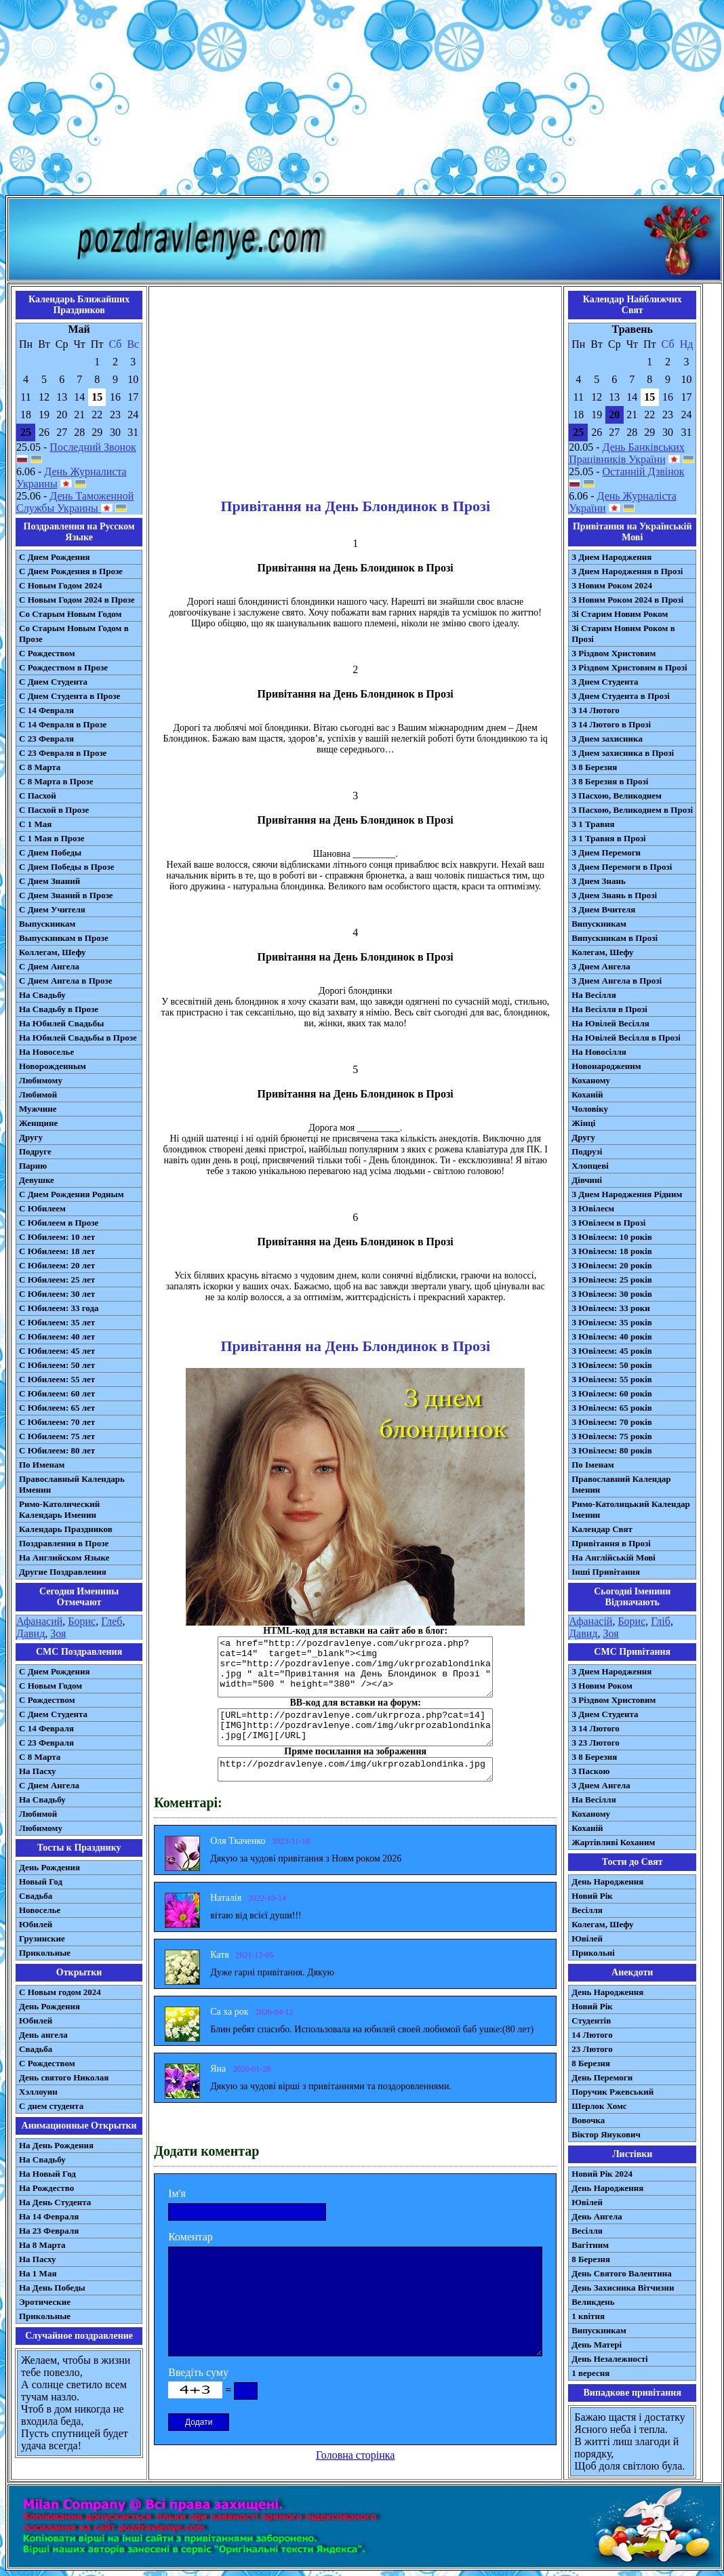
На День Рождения (56, 2145)
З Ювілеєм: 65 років (611, 1408)
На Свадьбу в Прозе (58, 1009)
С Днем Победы (50, 852)
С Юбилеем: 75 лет (57, 1436)
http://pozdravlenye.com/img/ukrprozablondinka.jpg (355, 1769)
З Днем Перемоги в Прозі (621, 867)
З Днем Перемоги (606, 852)
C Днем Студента (53, 1714)
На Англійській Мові (613, 1557)
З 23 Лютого (595, 1742)
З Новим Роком (601, 1686)
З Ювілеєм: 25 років (611, 1279)
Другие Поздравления (62, 1572)
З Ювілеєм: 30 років (611, 1294)
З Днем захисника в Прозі (622, 753)
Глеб (111, 1621)
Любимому (40, 1080)
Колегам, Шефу (602, 952)
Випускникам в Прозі (614, 938)
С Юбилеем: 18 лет (57, 1251)
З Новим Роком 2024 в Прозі (627, 600)
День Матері (596, 2344)
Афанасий (39, 1621)
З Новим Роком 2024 (611, 585)
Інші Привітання (605, 1572)
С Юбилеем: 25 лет (57, 1279)
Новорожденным (52, 1066)
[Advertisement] (362, 100)
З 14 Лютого (595, 710)
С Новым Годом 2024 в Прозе (77, 600)
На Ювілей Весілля (610, 1023)
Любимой (38, 1094)
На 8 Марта (42, 2245)
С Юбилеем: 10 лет (57, 1237)
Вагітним (590, 2245)
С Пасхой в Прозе (54, 810)
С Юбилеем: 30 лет (57, 1294)
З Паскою (590, 1771)
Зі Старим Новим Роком (619, 614)
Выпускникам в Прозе (63, 938)
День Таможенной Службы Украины (75, 502)
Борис (82, 1621)
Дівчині (586, 1180)
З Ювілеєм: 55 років (611, 1379)
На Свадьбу (42, 995)
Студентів (591, 2020)
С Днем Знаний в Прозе (66, 895)
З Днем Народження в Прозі (627, 571)
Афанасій (590, 1621)
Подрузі (586, 1151)
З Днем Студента (604, 682)
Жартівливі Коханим (613, 1842)
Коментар (190, 2236)
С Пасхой (37, 795)
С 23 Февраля (46, 738)
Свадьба (35, 1896)
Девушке (36, 1180)
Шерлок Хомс (598, 2106)
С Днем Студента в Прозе (69, 696)
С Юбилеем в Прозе (58, 1222)
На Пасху (37, 1771)
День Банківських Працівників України (627, 453)
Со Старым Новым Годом (70, 614)
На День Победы (52, 2287)
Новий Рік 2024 (601, 2174)
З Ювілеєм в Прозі (608, 1222)
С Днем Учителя (52, 909)
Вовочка (588, 2120)
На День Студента (55, 2202)
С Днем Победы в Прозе (67, 867)
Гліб (660, 1621)
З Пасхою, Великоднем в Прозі (632, 810)
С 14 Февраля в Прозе (62, 724)
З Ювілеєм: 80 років (611, 1450)
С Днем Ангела (49, 966)
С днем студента (51, 2106)
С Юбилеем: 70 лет (57, 1422)
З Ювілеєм (592, 1208)
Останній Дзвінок (644, 471)
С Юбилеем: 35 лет (57, 1322)
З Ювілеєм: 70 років (611, 1422)
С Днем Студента (53, 682)
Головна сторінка (355, 2455)
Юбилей (35, 1924)
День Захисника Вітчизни (622, 2287)
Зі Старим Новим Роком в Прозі (623, 633)
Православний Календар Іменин (620, 1484)
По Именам (41, 1465)
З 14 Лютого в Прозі (611, 724)
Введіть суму (198, 2372)
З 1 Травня (592, 824)
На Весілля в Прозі (609, 1009)
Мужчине (38, 1109)
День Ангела (596, 2216)
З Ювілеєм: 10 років (611, 1237)
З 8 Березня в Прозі (609, 781)
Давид (30, 1633)
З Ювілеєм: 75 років (611, 1436)
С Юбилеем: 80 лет (57, 1450)
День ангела (43, 2035)
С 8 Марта (39, 767)
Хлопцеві (590, 1166)
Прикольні (593, 1953)
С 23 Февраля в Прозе (62, 753)
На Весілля (593, 995)
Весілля (587, 1910)
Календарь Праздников (66, 1529)
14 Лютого (592, 2035)
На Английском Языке (64, 1557)
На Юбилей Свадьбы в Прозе (78, 1037)
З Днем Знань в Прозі (614, 895)
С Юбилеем (42, 1208)
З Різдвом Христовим (613, 653)
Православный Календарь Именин (72, 1484)
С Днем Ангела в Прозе (65, 980)
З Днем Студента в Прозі (620, 696)
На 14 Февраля (49, 2216)
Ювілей (587, 1938)
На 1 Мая (37, 2273)
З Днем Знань (598, 881)
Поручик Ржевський (612, 2092)
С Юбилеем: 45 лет (57, 1351)
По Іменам (592, 1465)
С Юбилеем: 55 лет (57, 1379)
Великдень (592, 2302)
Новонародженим (606, 1066)
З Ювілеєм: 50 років (611, 1365)
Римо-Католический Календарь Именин (59, 1509)
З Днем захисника (607, 738)
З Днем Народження (611, 557)
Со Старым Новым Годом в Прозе (74, 633)
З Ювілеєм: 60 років (611, 1393)
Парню (33, 1166)
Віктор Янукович (606, 2134)
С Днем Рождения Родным (71, 1194)
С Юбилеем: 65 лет (57, 1408)
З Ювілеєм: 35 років (611, 1322)
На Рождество (46, 2188)
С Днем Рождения (54, 557)
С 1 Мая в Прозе (52, 838)
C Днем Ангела (49, 1785)
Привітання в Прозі (611, 1543)
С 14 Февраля (46, 710)
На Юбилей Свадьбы (61, 1023)
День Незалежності (609, 2359)
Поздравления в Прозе (63, 1543)
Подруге (35, 1151)
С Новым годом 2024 (60, 1992)
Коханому (590, 1080)
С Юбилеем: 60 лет (57, 1393)
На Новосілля (598, 1052)
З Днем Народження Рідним (626, 1194)
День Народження (607, 1881)
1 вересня (590, 2373)
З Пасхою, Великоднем (616, 795)
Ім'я (177, 2193)
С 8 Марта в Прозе (56, 781)
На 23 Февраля (49, 2231)
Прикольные (45, 1953)
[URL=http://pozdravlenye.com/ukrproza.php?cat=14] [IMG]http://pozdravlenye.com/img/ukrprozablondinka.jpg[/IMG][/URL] (355, 1727)
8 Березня (590, 2063)
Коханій (587, 1094)
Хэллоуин (38, 2092)
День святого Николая (63, 2077)
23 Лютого (592, 2049)
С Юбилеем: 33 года (59, 1308)
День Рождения (49, 1867)
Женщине (38, 1123)
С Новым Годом (50, 1686)
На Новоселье (46, 1052)
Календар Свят (601, 1529)
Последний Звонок (92, 447)
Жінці (583, 1123)
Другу (31, 1137)
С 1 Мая (35, 824)
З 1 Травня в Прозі (608, 838)
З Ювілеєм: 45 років (611, 1351)
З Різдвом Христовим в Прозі (629, 667)
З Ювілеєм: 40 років (611, 1336)
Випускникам (598, 924)
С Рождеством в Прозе (63, 667)
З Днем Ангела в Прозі (616, 980)
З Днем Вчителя (603, 909)
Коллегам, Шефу (52, 952)
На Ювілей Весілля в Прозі (626, 1037)
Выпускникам (47, 924)
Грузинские (42, 1938)
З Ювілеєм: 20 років (611, 1265)
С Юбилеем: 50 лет (57, 1365)
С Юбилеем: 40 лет (57, 1336)
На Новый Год (47, 2174)
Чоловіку (589, 1109)
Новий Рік (592, 1896)
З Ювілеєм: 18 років (611, 1251)
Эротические (45, 2302)
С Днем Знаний (49, 881)
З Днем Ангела (600, 966)
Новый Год (40, 1881)
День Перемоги (601, 2077)
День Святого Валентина (621, 2273)
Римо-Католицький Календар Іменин (630, 1509)
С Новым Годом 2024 (60, 585)
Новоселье (39, 1910)
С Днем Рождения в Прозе (71, 571)
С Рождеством (47, 653)
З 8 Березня (594, 767)
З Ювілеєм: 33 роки (610, 1308)
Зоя (58, 1633)
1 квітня (588, 2316)
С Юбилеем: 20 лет (57, 1265)
